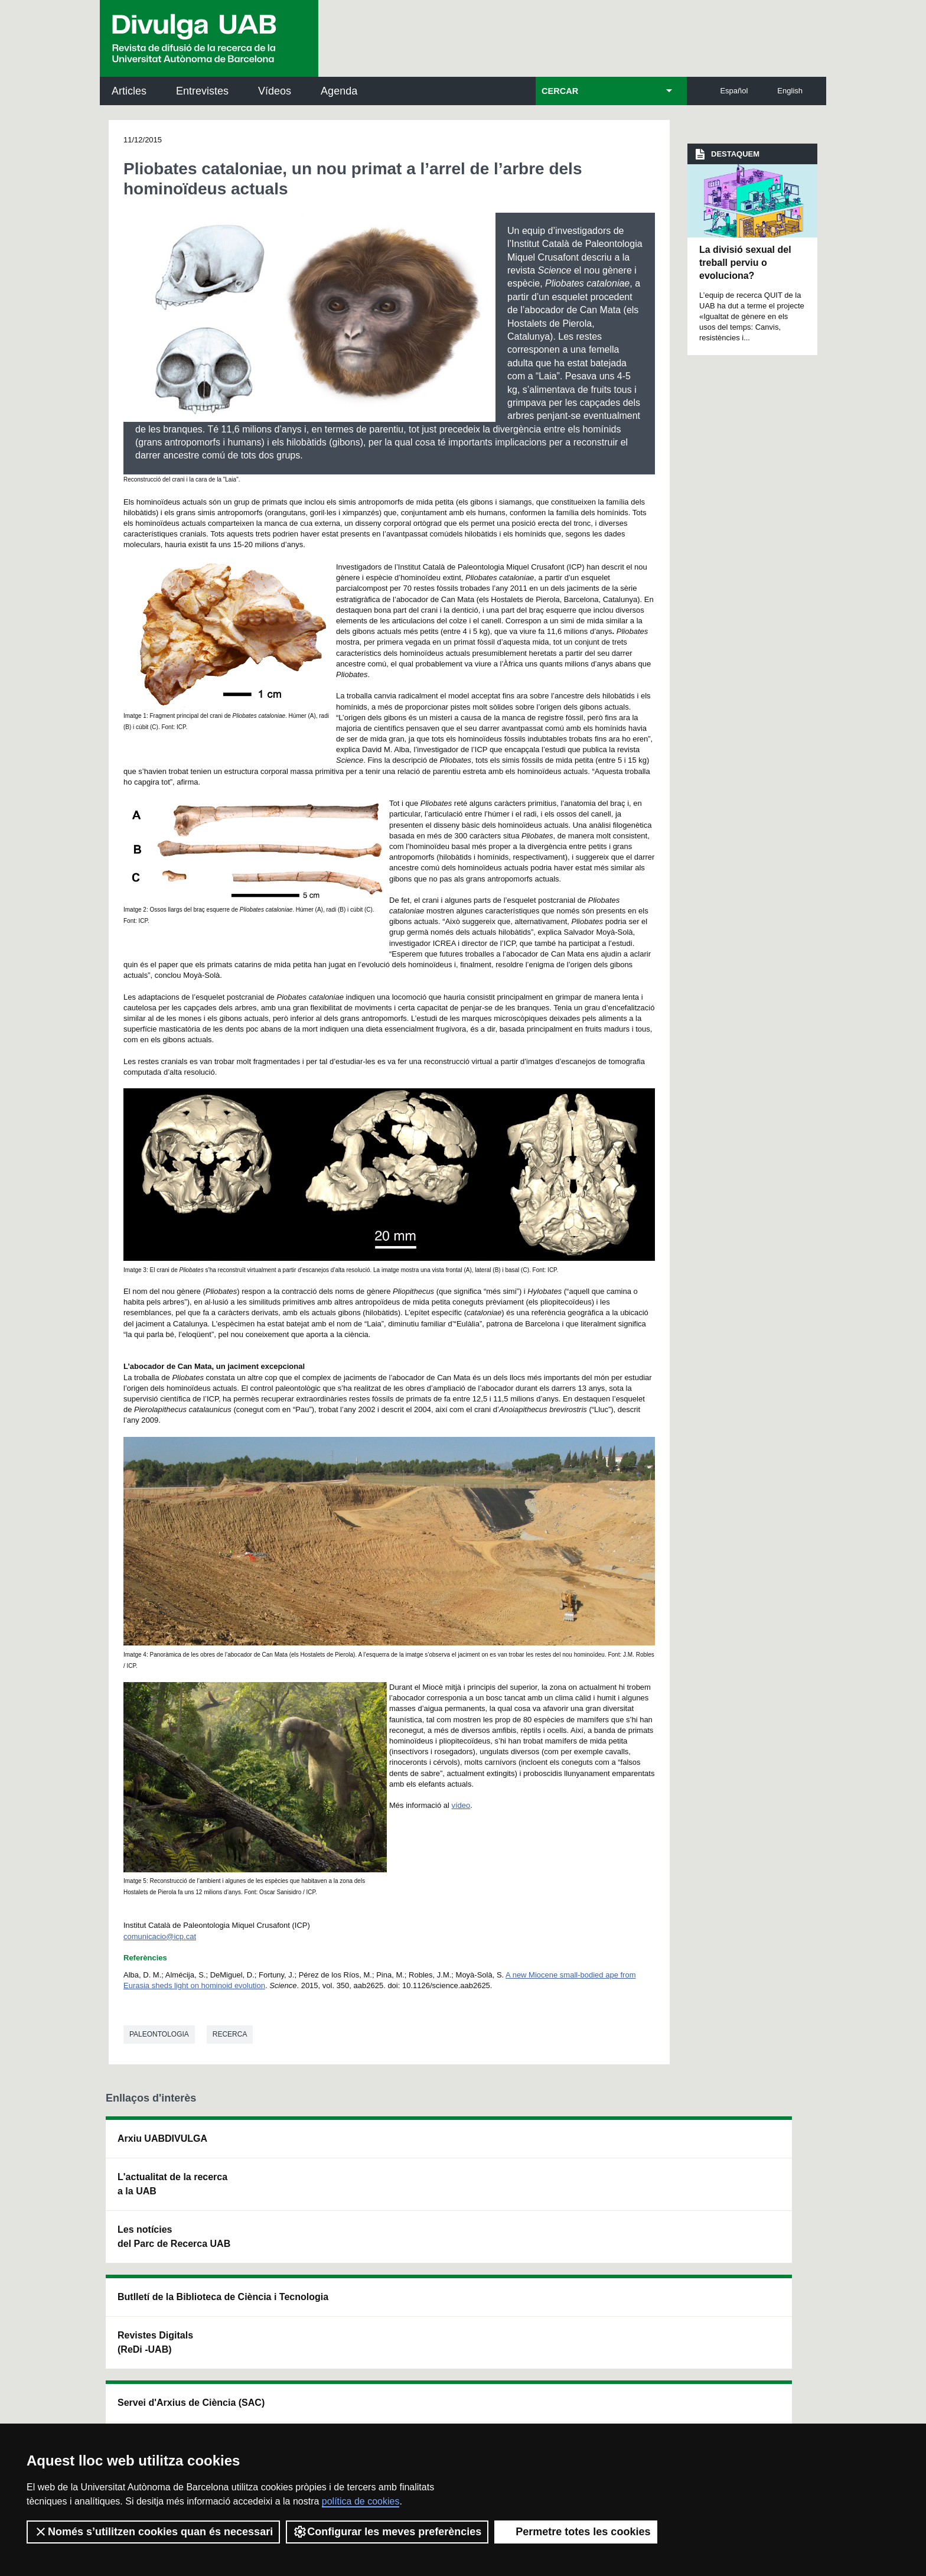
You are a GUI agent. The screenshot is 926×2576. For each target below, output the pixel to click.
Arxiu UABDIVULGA (162, 2138)
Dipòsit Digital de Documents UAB (442, 2198)
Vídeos (274, 91)
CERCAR (560, 91)
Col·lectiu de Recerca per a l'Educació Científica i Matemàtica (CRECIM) (602, 2205)
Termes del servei (347, 2405)
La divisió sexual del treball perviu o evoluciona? (745, 263)
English (790, 90)
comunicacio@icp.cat (159, 1936)
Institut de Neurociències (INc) (745, 2145)
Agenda (339, 91)
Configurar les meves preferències (387, 2532)
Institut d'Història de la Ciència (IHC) (597, 2145)
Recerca (230, 2034)
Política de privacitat (264, 2405)
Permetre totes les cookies (575, 2532)
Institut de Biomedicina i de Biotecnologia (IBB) (743, 2265)
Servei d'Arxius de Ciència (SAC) (444, 2145)
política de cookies (361, 2501)
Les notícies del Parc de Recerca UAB (174, 2236)
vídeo (460, 1805)
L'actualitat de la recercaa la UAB (172, 2184)
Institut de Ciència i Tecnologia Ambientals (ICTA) (740, 2205)
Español (734, 90)
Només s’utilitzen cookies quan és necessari (153, 2532)
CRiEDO (564, 2258)
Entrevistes (202, 91)
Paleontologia (159, 2034)
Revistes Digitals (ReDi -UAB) (298, 2198)
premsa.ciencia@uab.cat (528, 2342)
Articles (129, 91)
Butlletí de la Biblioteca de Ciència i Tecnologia (312, 2145)
